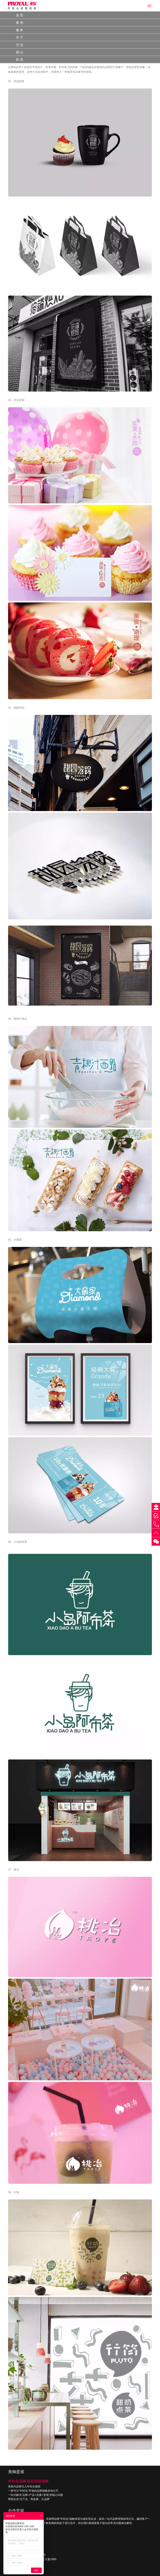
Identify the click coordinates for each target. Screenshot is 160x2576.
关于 (20, 37)
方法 (20, 45)
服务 (20, 30)
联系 (20, 59)
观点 (20, 52)
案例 (20, 22)
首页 (20, 15)
